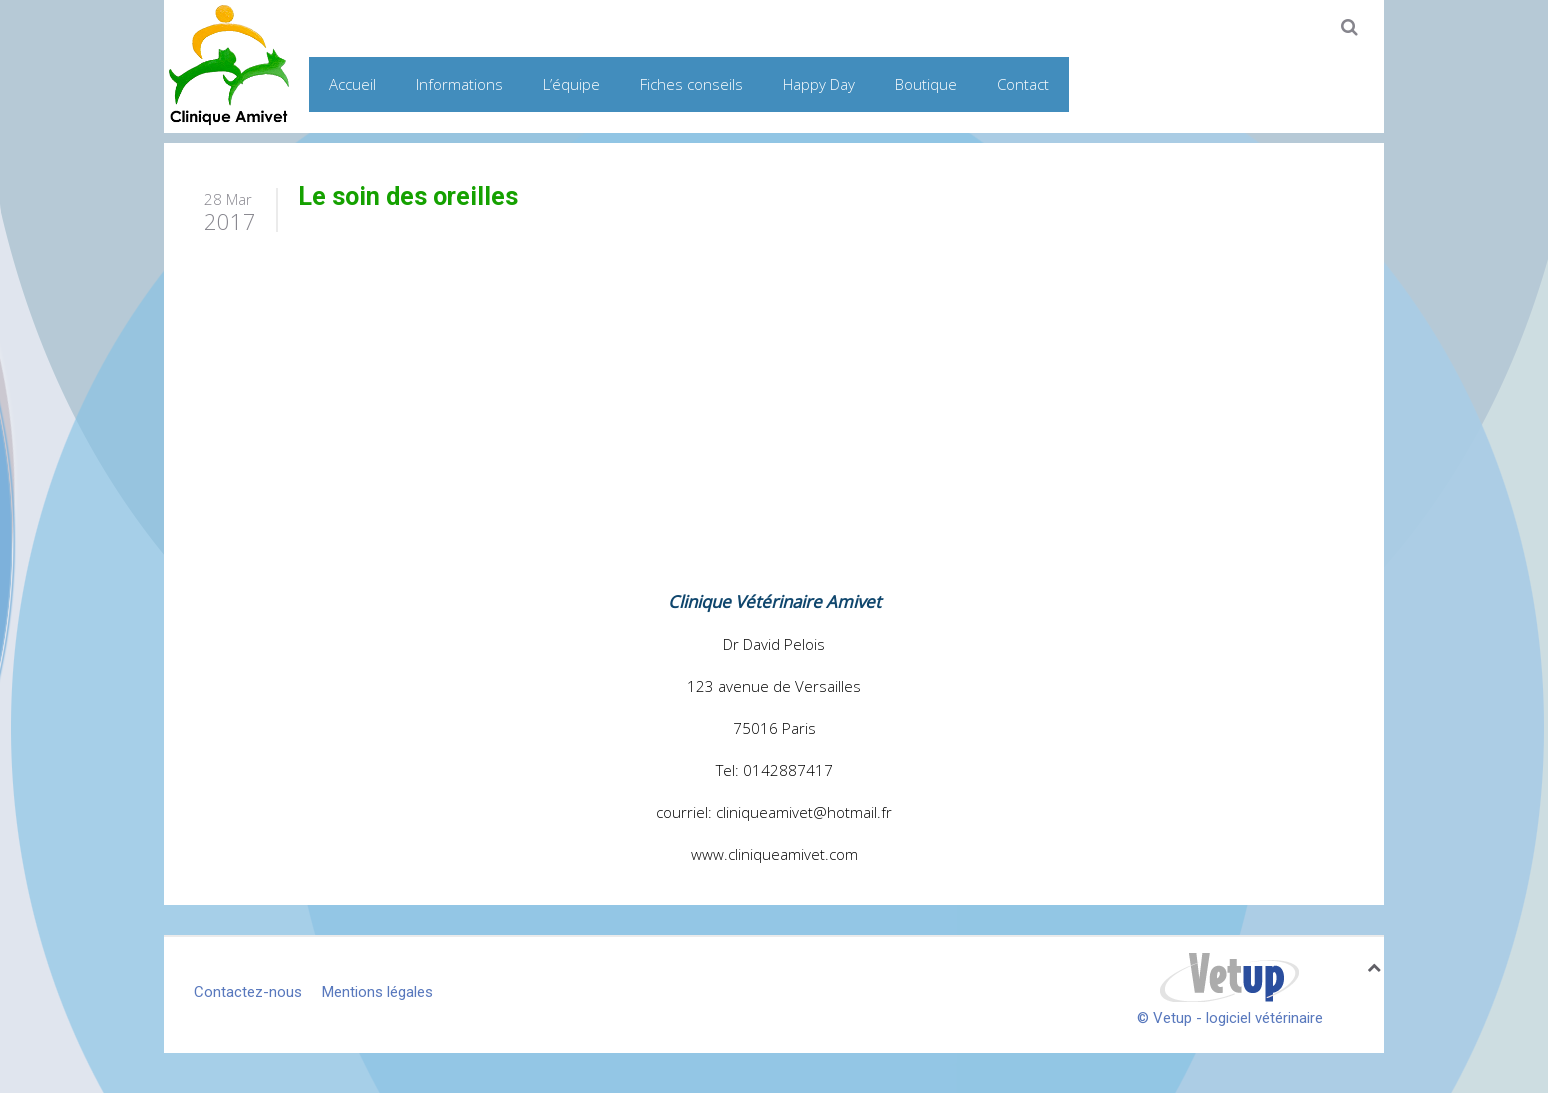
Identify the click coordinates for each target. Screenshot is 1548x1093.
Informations (459, 84)
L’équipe (571, 84)
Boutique (926, 84)
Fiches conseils (691, 84)
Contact (1023, 84)
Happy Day (819, 84)
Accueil (352, 84)
